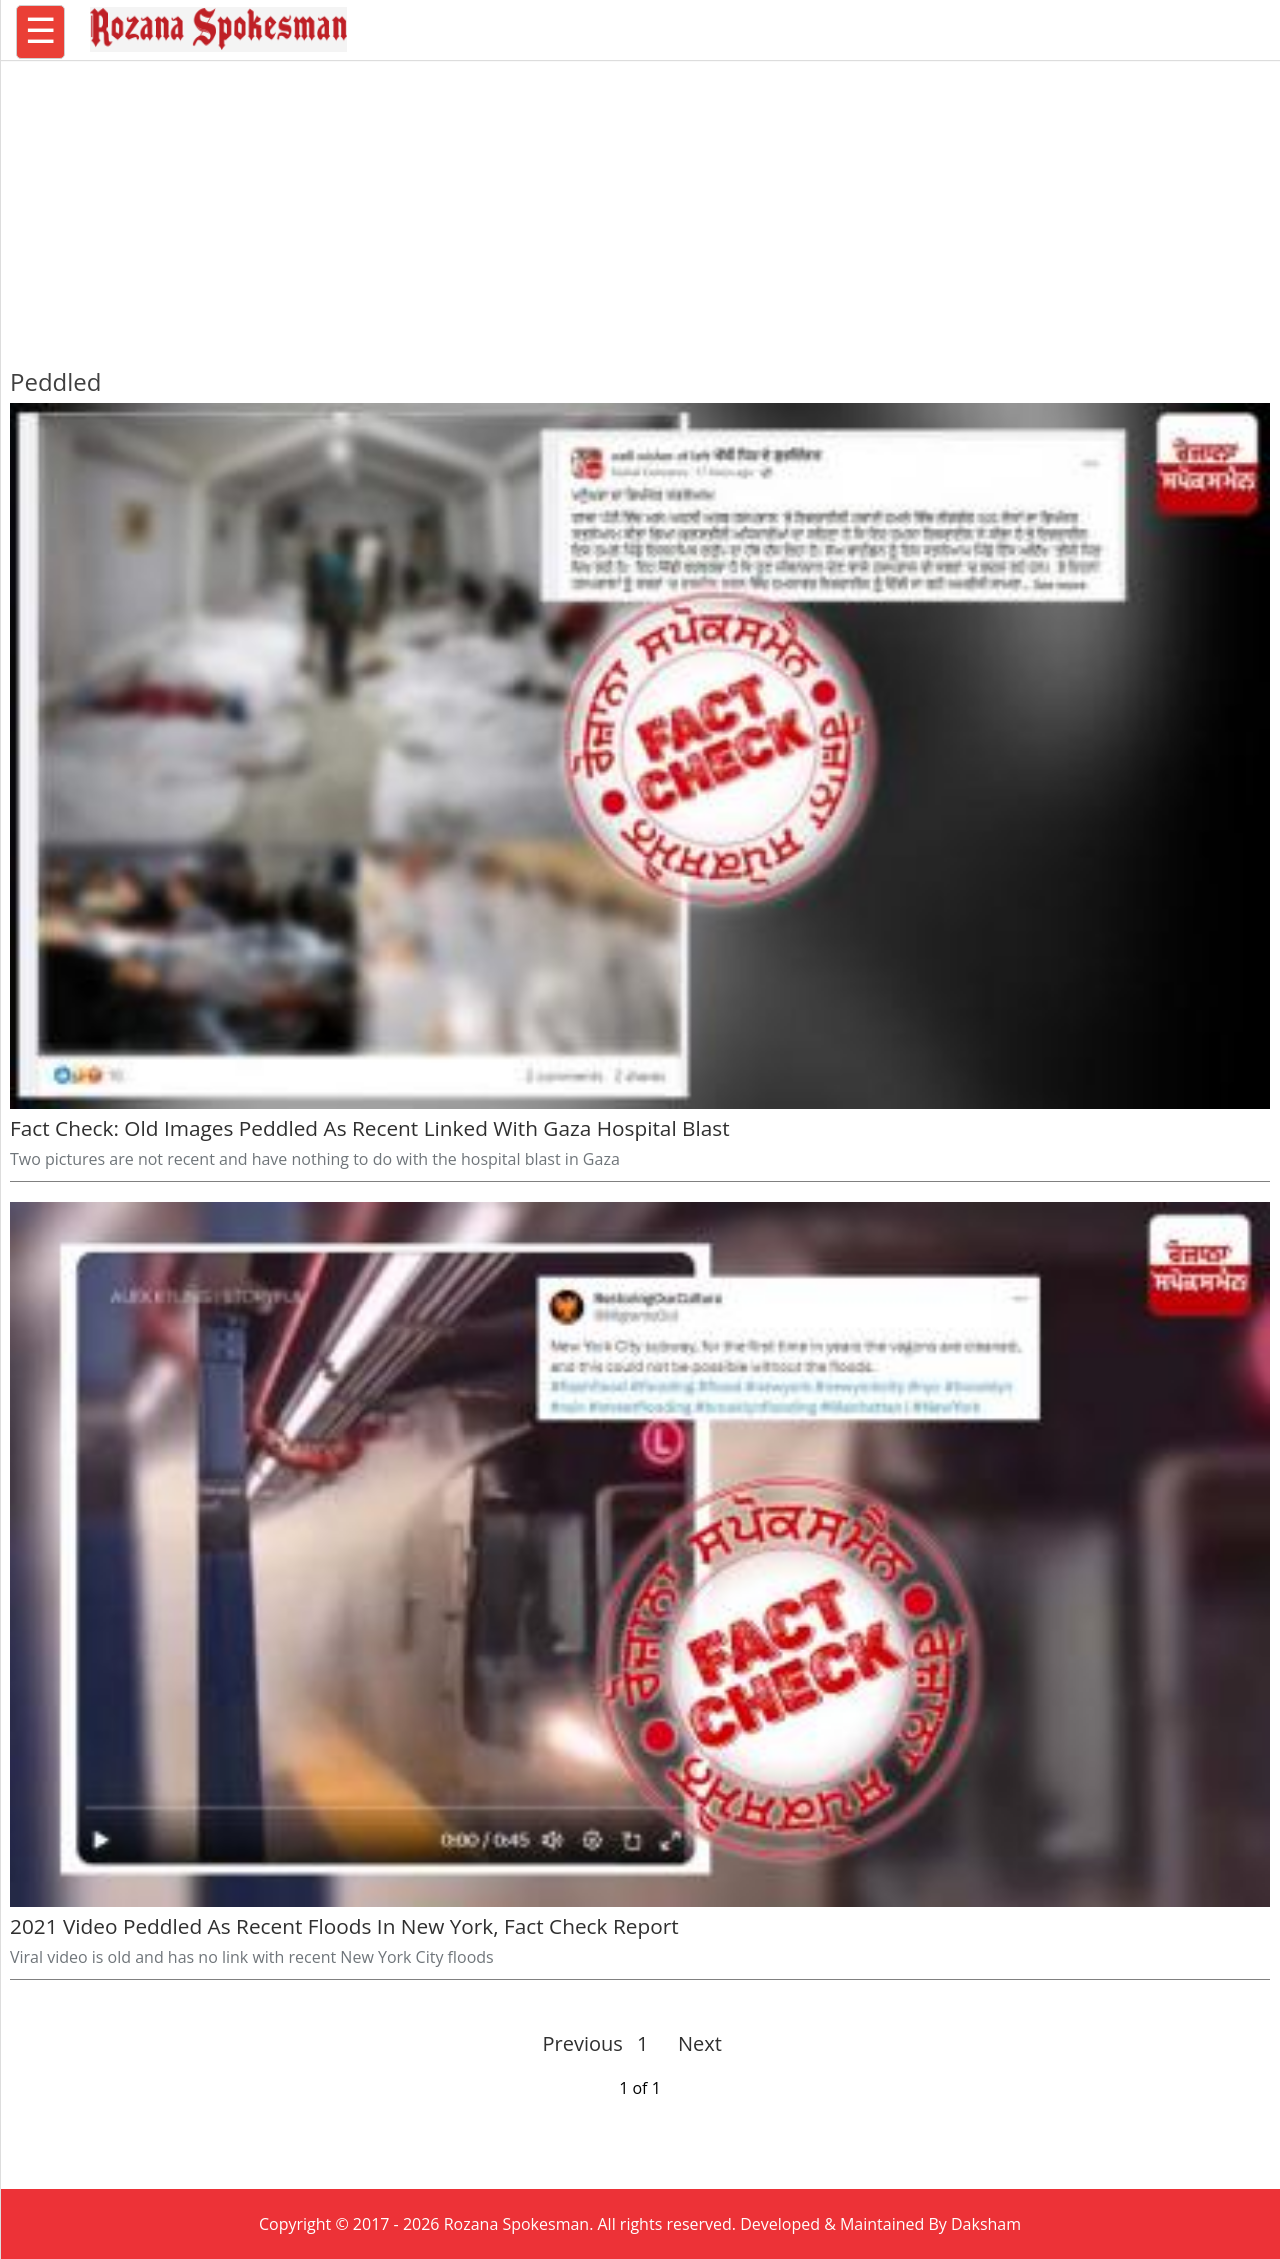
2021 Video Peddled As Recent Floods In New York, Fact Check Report (344, 1926)
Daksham (986, 2224)
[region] (640, 205)
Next (691, 2043)
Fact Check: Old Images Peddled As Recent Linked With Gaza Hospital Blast (370, 1128)
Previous (583, 2043)
